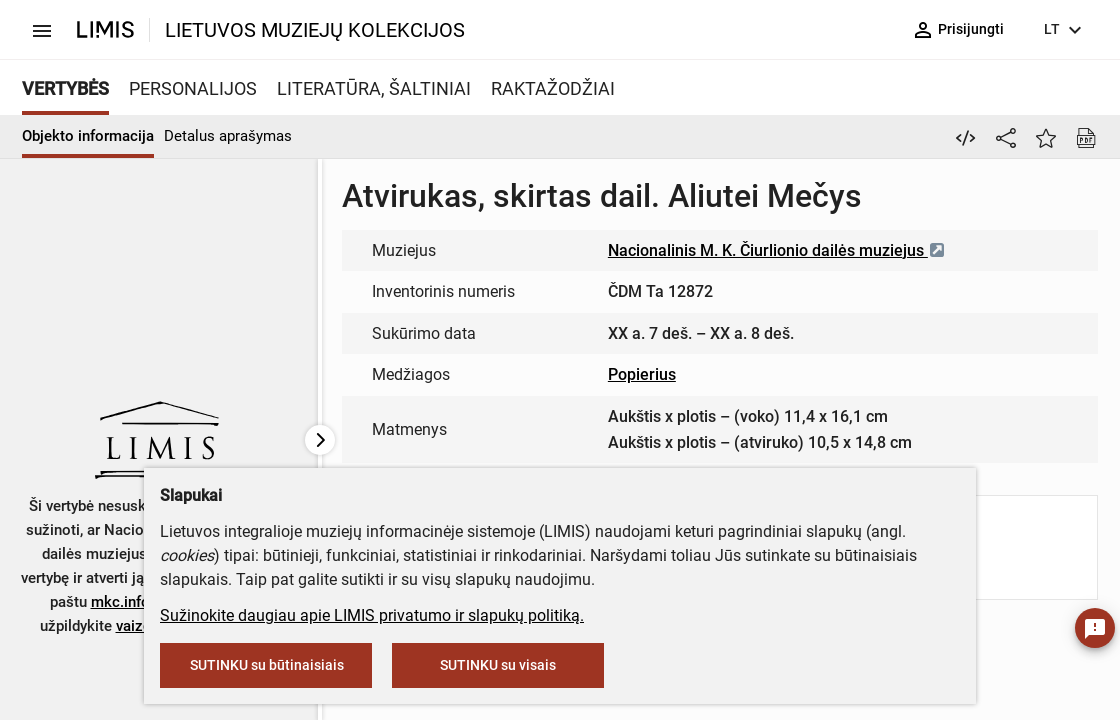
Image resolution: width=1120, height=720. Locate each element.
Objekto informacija (88, 136)
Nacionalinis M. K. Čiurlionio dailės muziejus (777, 250)
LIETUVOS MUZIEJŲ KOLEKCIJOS (315, 30)
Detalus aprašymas (228, 136)
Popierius (642, 374)
